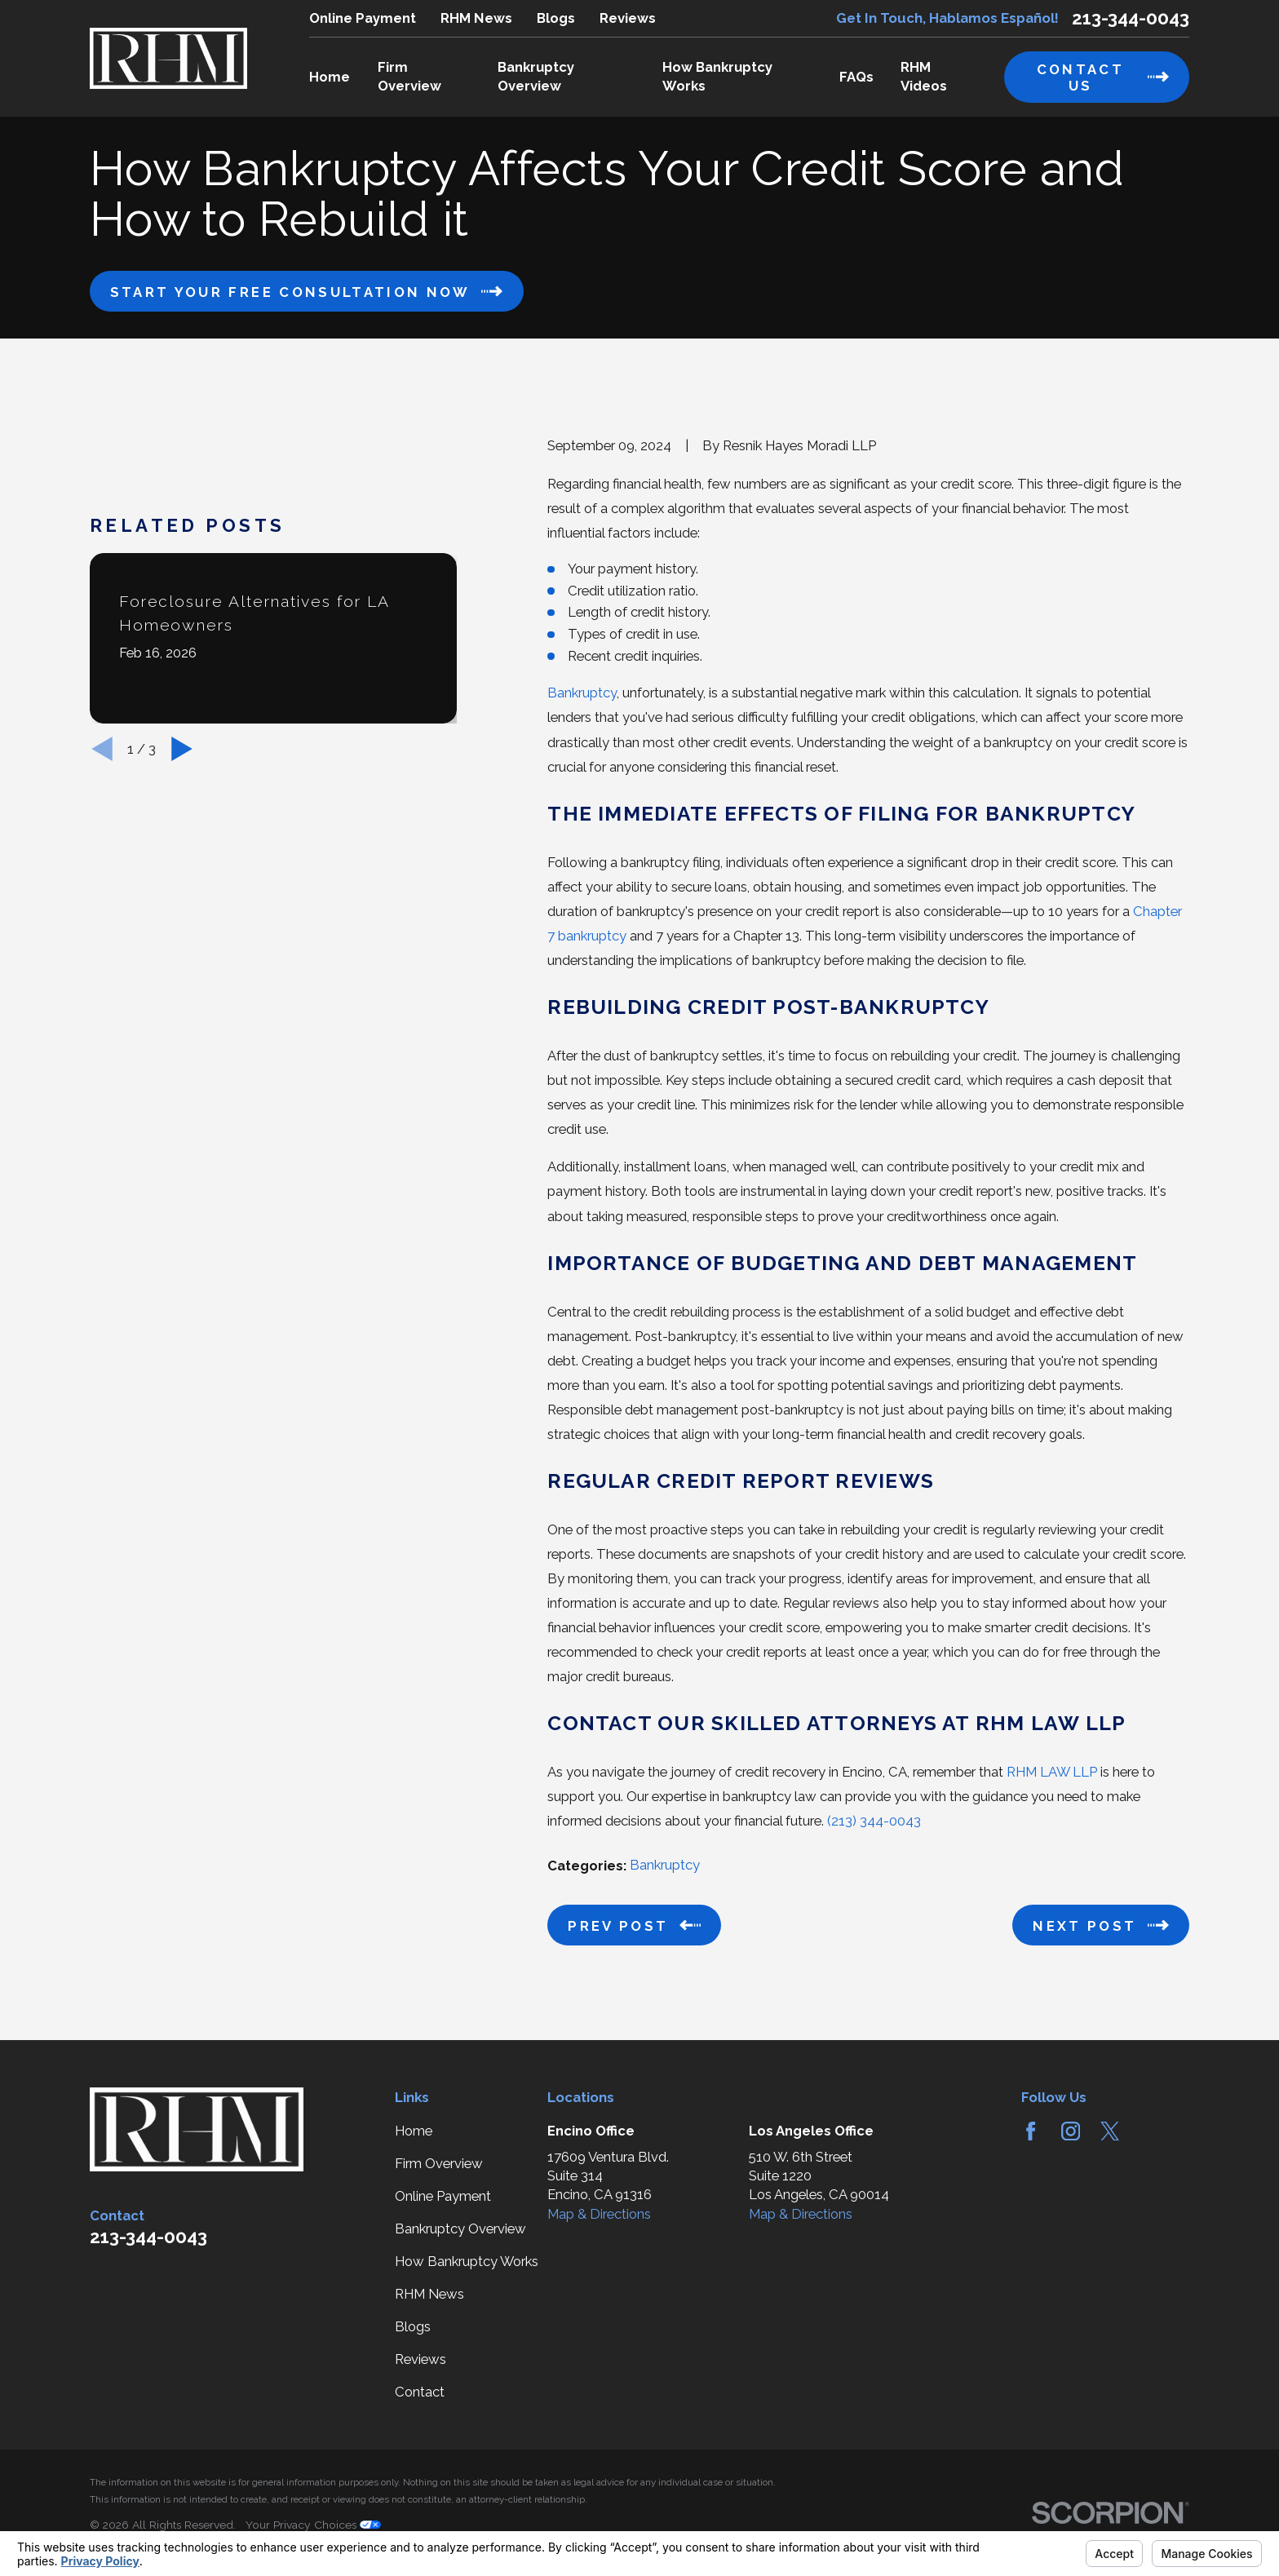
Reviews (628, 18)
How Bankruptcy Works (466, 2261)
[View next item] (182, 749)
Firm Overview (439, 2163)
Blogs (556, 18)
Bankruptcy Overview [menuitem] (536, 76)
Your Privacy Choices (313, 2524)
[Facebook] (1030, 2131)
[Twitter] (1109, 2131)
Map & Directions (599, 2214)
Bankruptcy (582, 692)
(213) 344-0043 (874, 1820)
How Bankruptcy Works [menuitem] (717, 76)
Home (413, 2130)
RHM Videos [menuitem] (924, 76)
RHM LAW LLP (1052, 1772)
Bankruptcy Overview (460, 2228)
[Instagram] (1070, 2131)
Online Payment (362, 18)
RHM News (476, 18)
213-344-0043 (1130, 18)
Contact (420, 2391)
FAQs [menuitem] (856, 77)
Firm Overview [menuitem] (409, 76)
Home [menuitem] (329, 77)
